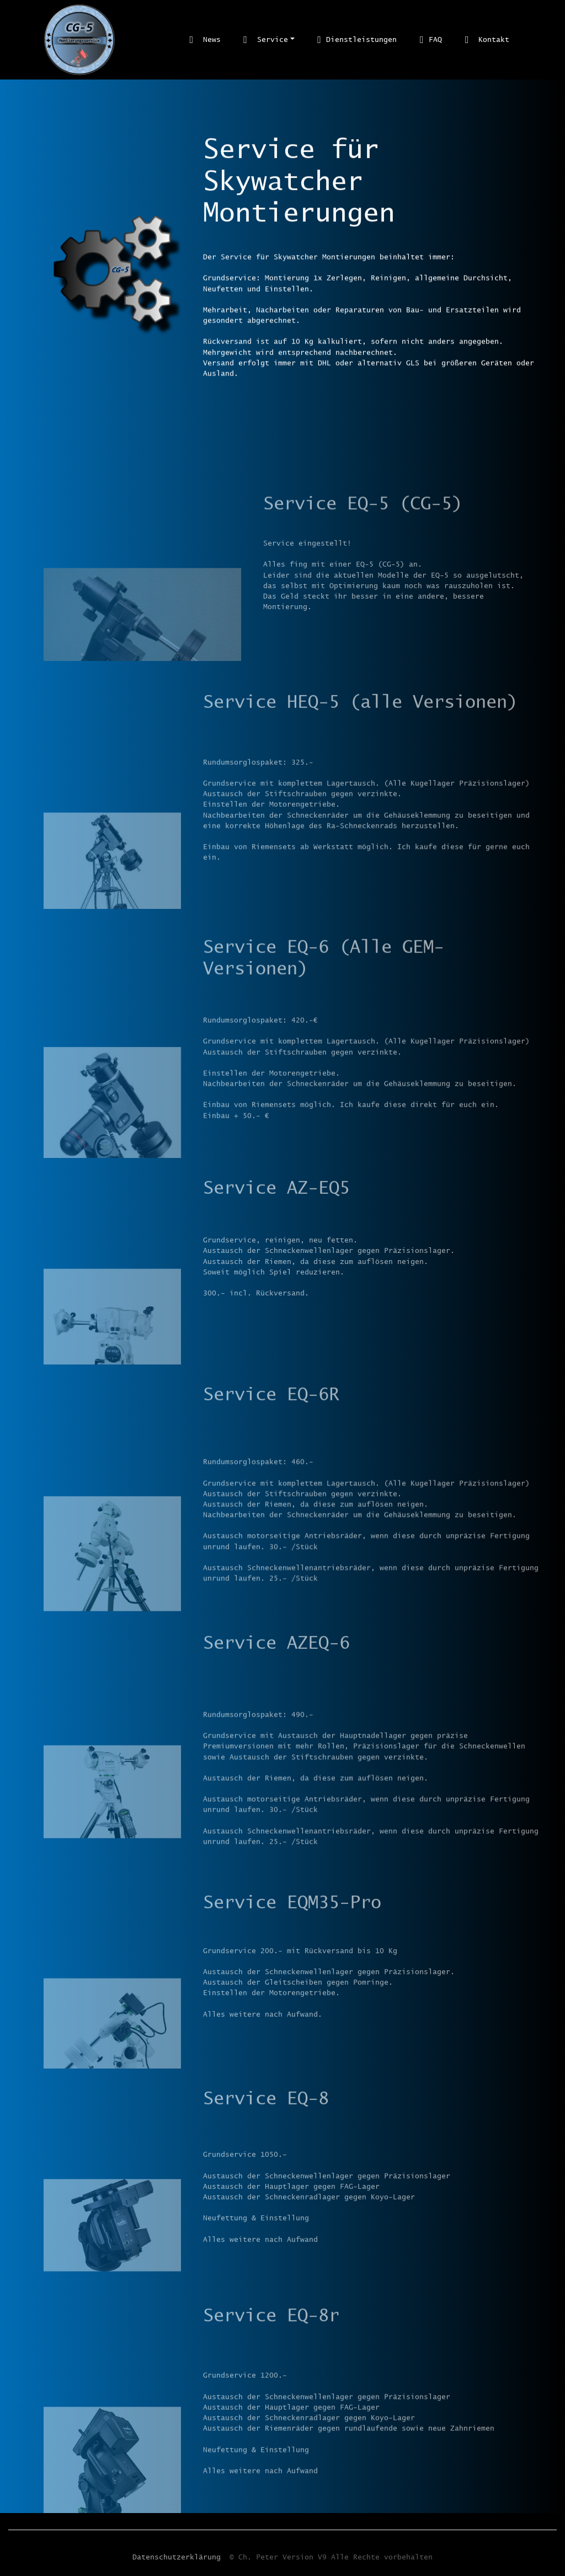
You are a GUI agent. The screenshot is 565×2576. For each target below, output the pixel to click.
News (204, 39)
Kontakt (487, 39)
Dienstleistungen (357, 39)
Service (265, 39)
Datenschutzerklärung (176, 2562)
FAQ (431, 39)
